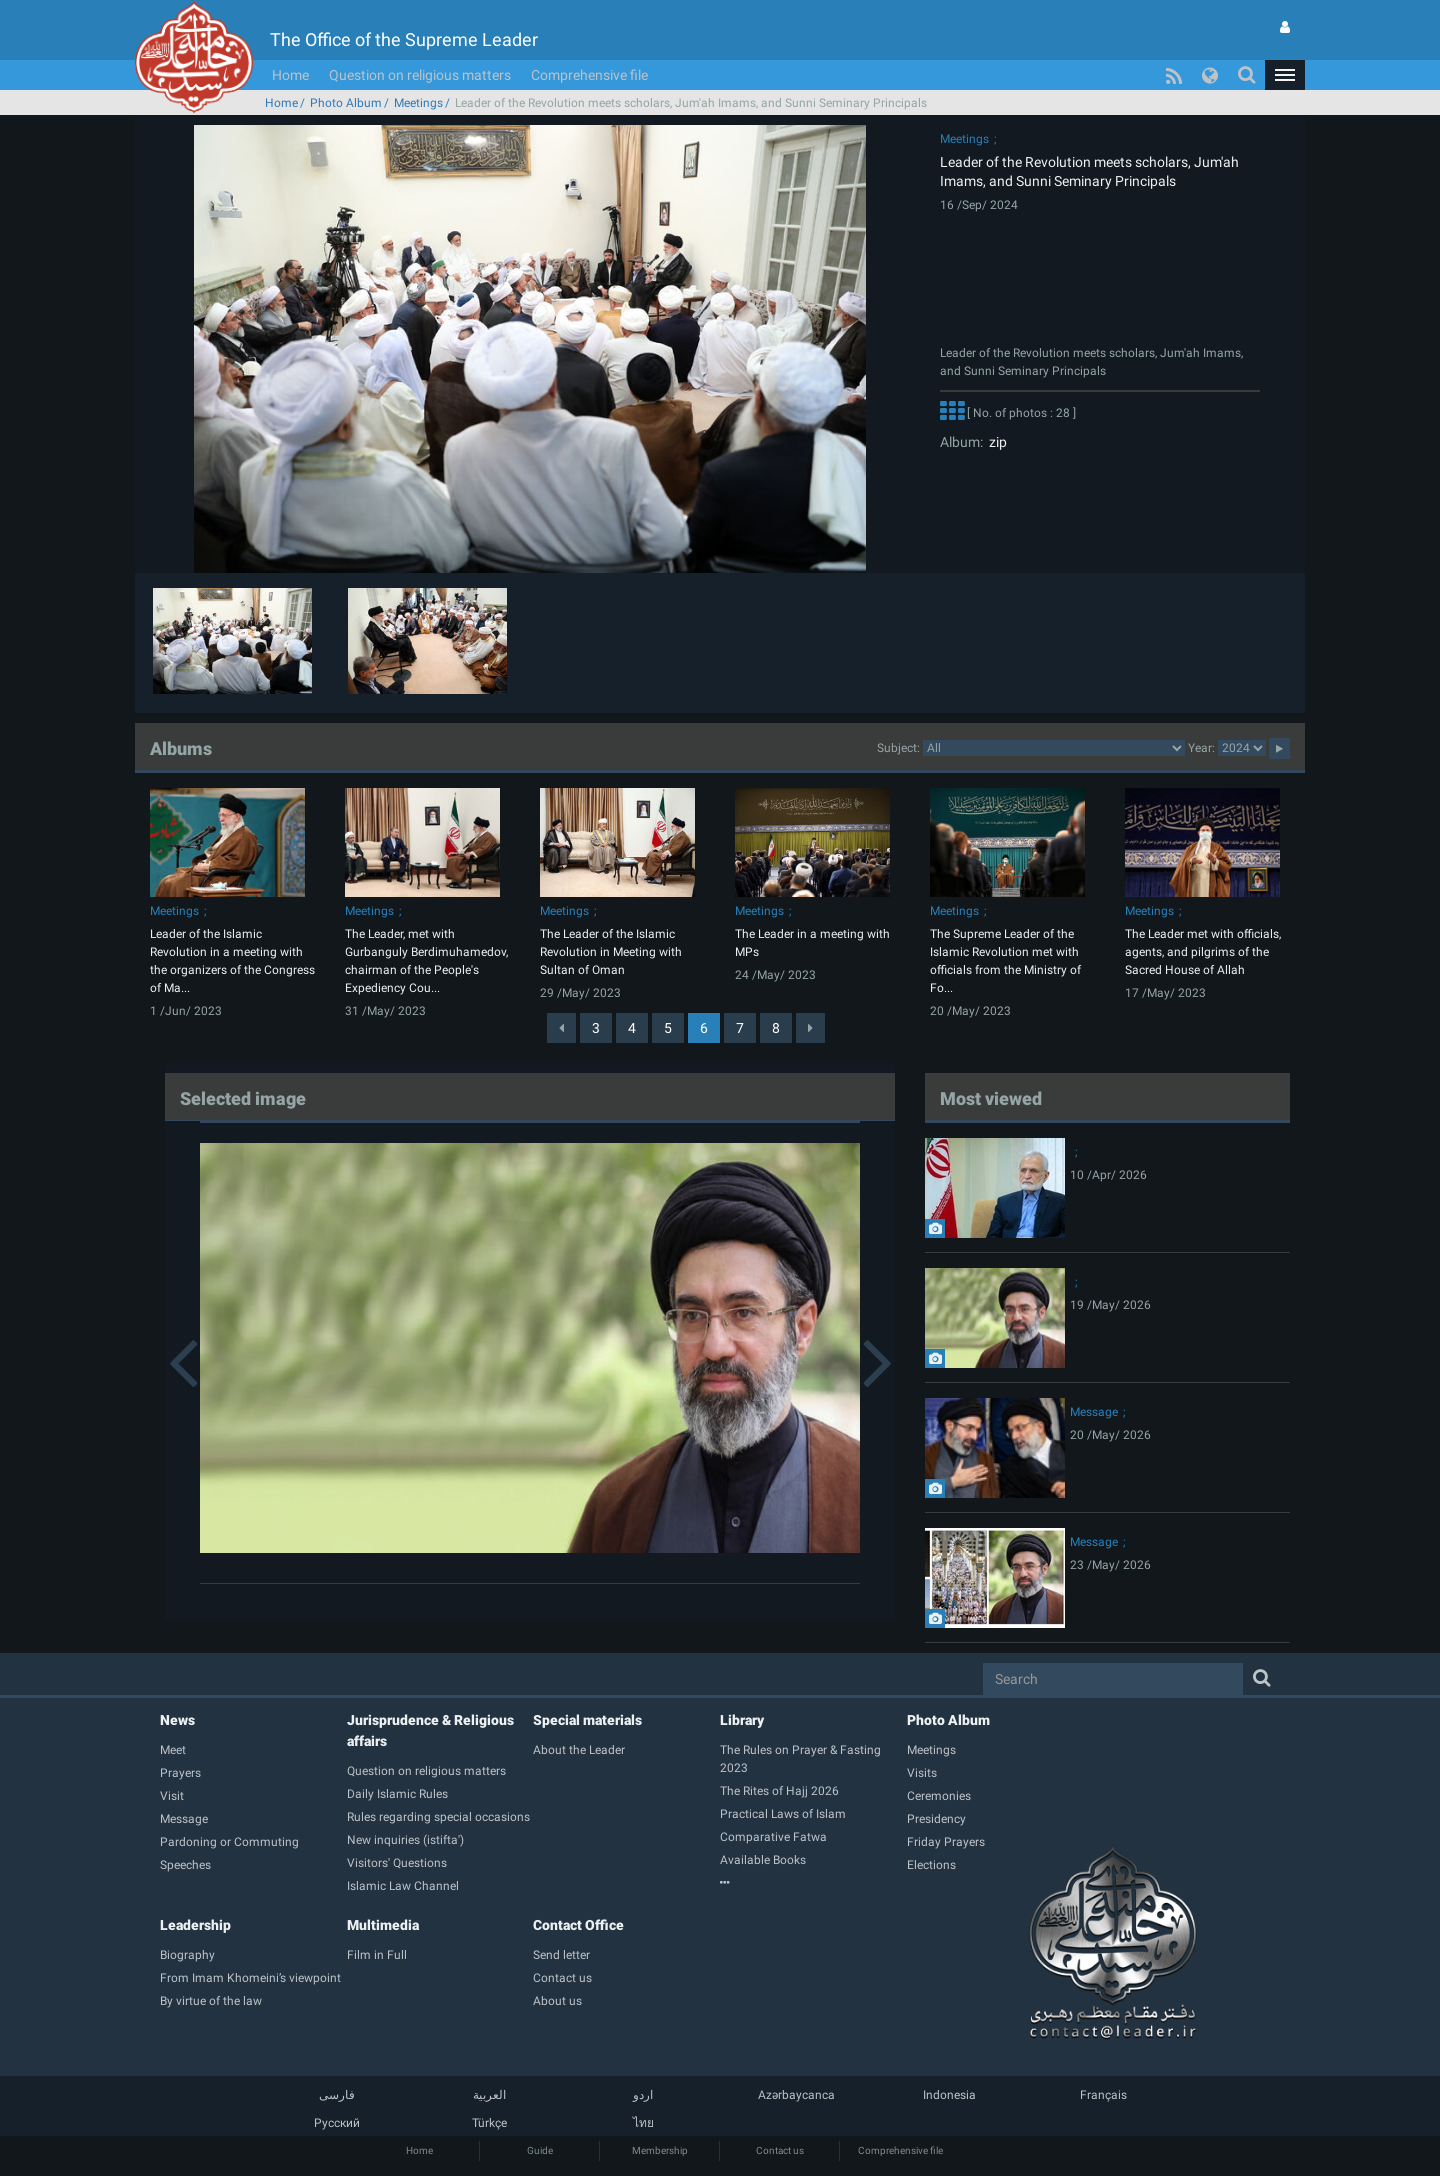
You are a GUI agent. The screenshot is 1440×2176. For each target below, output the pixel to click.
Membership (660, 2150)
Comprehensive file (589, 75)
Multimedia (383, 1925)
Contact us (780, 2150)
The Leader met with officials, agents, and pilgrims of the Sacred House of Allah (1203, 952)
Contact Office (578, 1925)
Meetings (418, 103)
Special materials (587, 1720)
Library (742, 1720)
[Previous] (561, 1028)
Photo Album (346, 103)
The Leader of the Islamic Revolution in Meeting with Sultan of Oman (611, 952)
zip (995, 442)
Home (290, 75)
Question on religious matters (420, 75)
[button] (1285, 75)
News (177, 1720)
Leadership (195, 1925)
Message (1094, 1412)
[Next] (810, 1028)
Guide (540, 2150)
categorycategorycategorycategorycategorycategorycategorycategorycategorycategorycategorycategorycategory (1054, 748)
